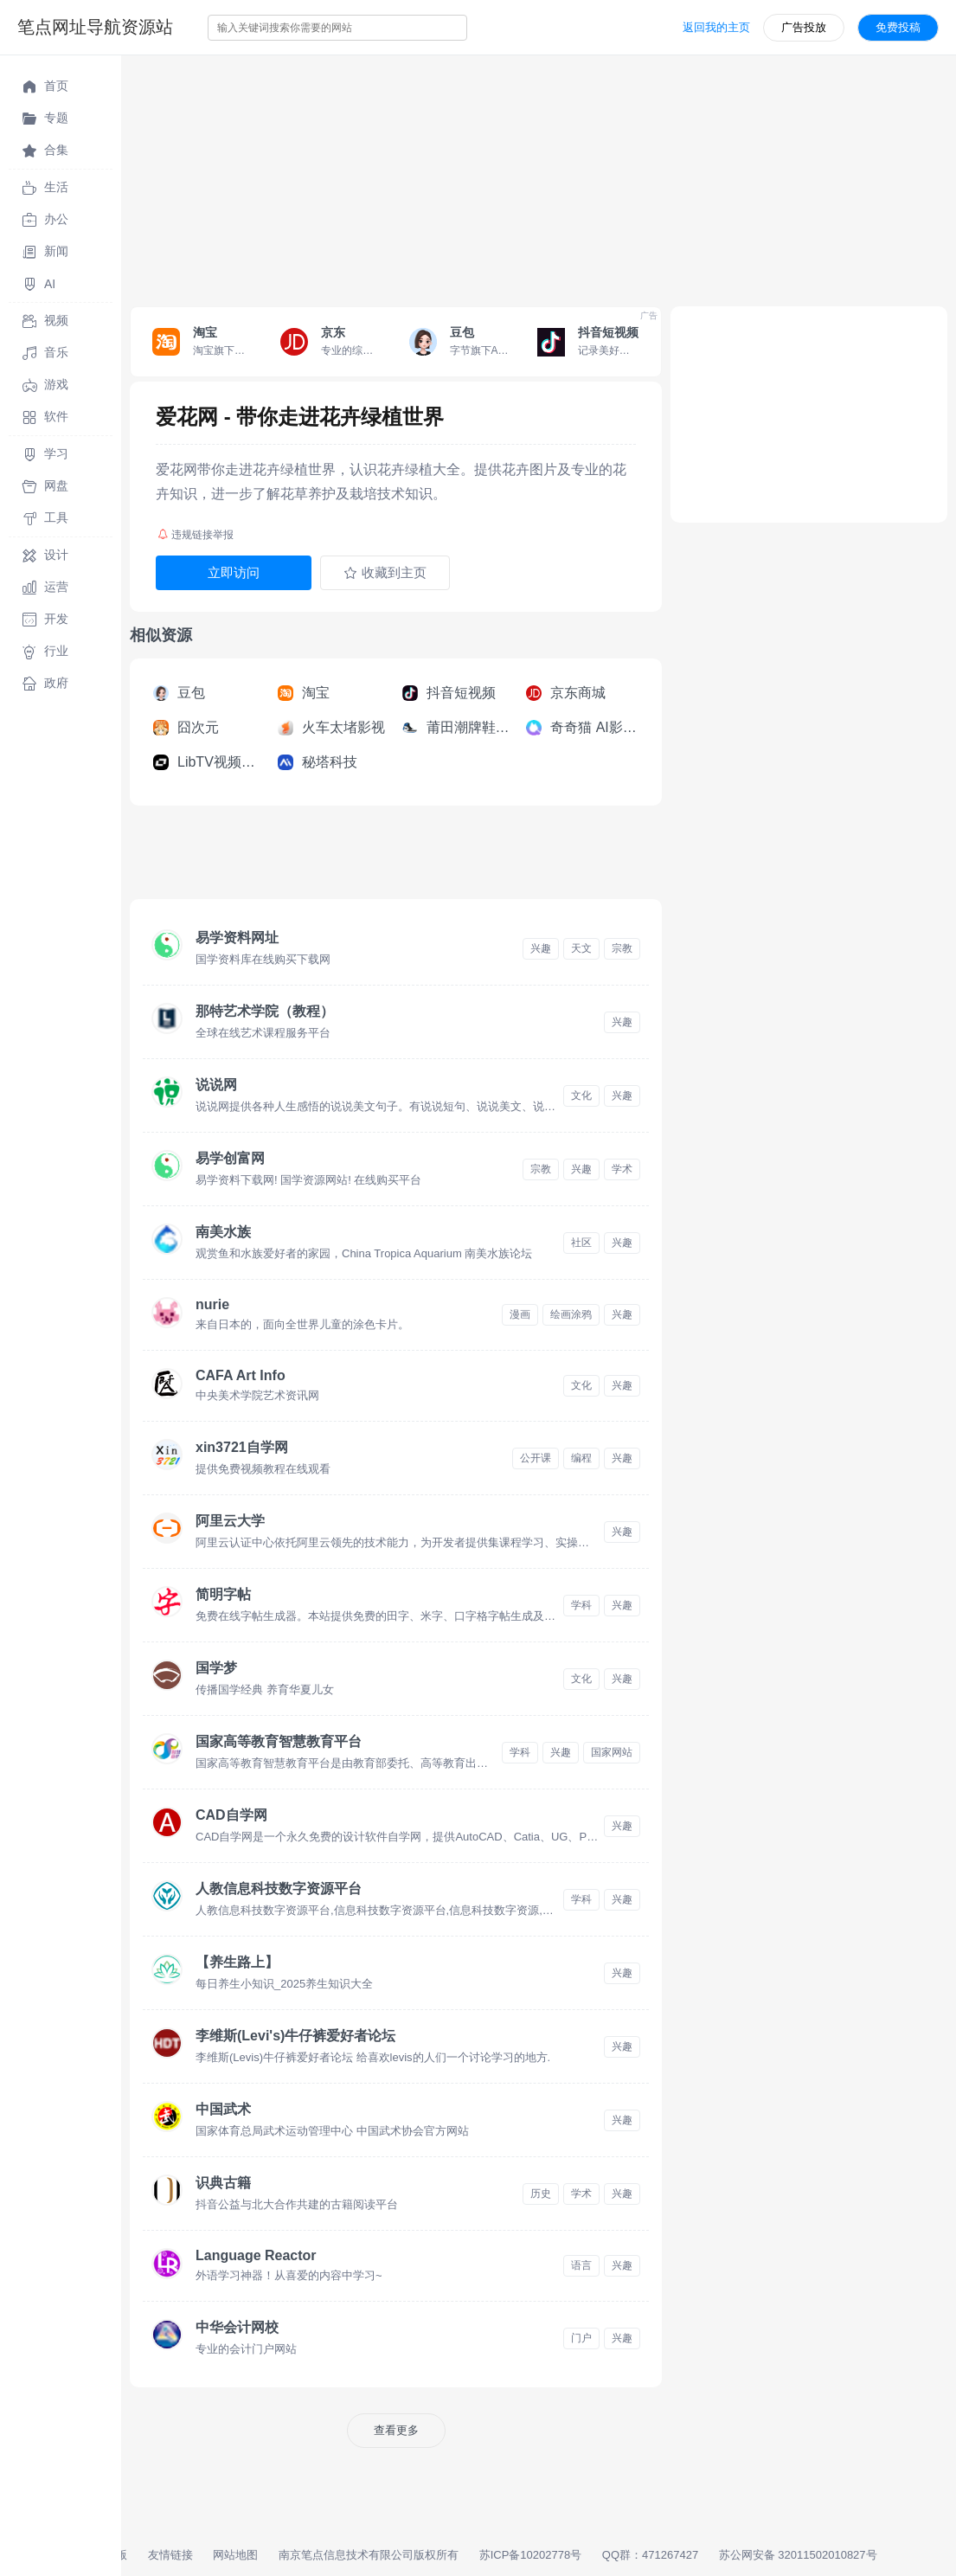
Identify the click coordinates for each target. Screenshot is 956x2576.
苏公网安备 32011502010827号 (798, 2554)
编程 (581, 1458)
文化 (581, 1095)
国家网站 (611, 1752)
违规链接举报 (195, 535)
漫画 (520, 1314)
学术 (622, 1169)
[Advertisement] (538, 176)
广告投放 (803, 27)
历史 (540, 2193)
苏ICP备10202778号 (530, 2554)
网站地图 (235, 2554)
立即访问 (234, 572)
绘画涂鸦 (571, 1314)
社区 (581, 1243)
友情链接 (170, 2554)
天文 (581, 948)
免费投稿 (898, 27)
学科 (581, 1605)
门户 (581, 2338)
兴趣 (540, 948)
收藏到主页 (385, 573)
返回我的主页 (716, 27)
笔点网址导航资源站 (95, 26)
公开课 (535, 1458)
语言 (581, 2265)
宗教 (622, 948)
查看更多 (396, 2430)
